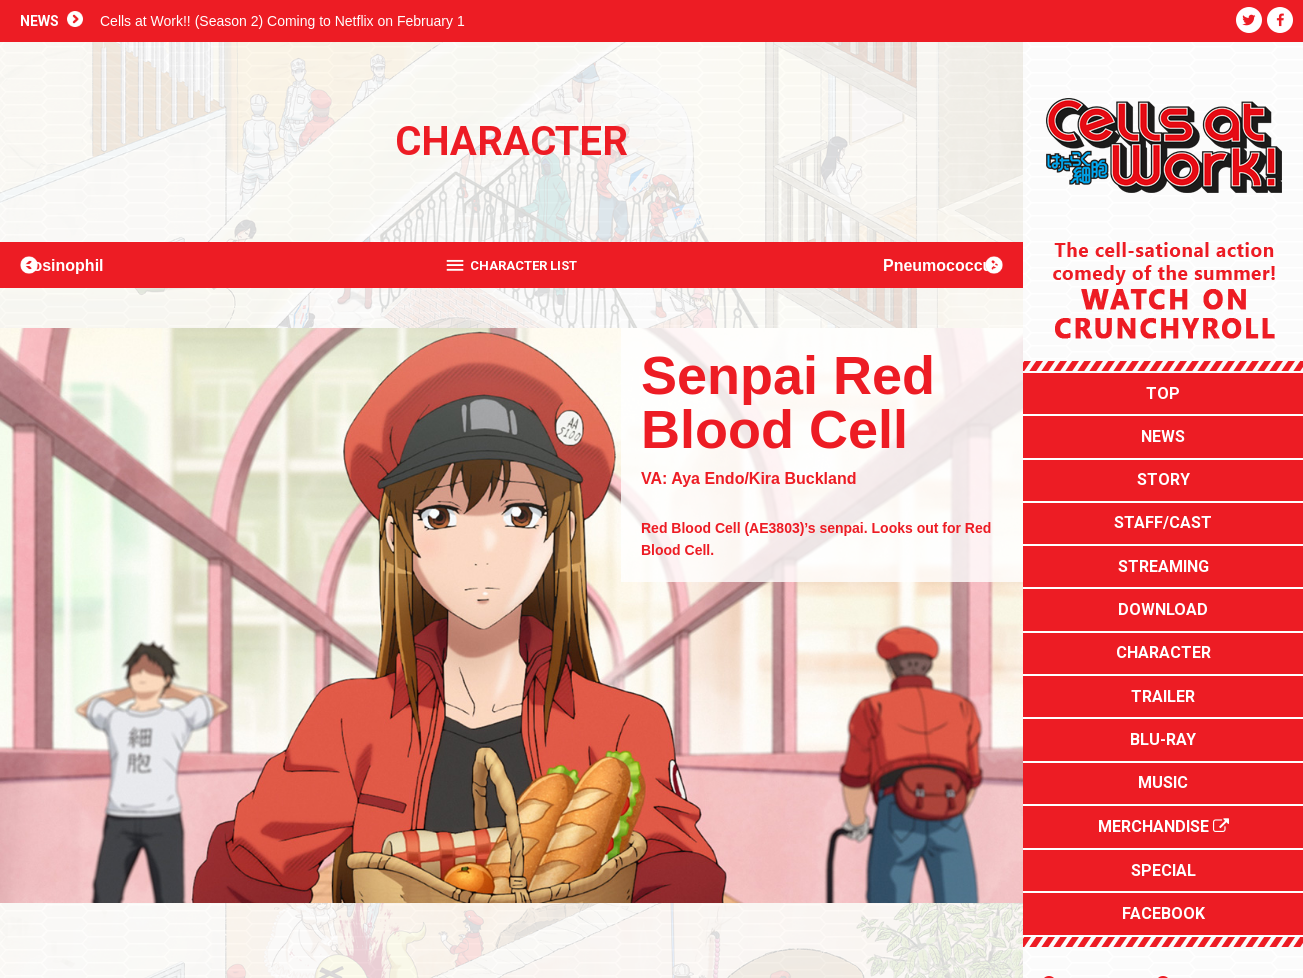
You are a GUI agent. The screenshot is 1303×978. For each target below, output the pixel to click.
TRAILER (1163, 626)
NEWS (1163, 422)
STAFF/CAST (1163, 490)
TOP (1163, 388)
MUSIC (1163, 694)
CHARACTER (1163, 592)
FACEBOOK (1163, 797)
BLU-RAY (1163, 660)
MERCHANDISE (1163, 729)
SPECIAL (1163, 763)
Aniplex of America (1229, 863)
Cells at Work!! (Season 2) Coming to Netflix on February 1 (282, 21)
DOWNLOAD (1163, 558)
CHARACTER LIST (524, 265)
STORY (1163, 456)
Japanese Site (1101, 863)
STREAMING (1163, 524)
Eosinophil (86, 264)
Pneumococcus (919, 264)
